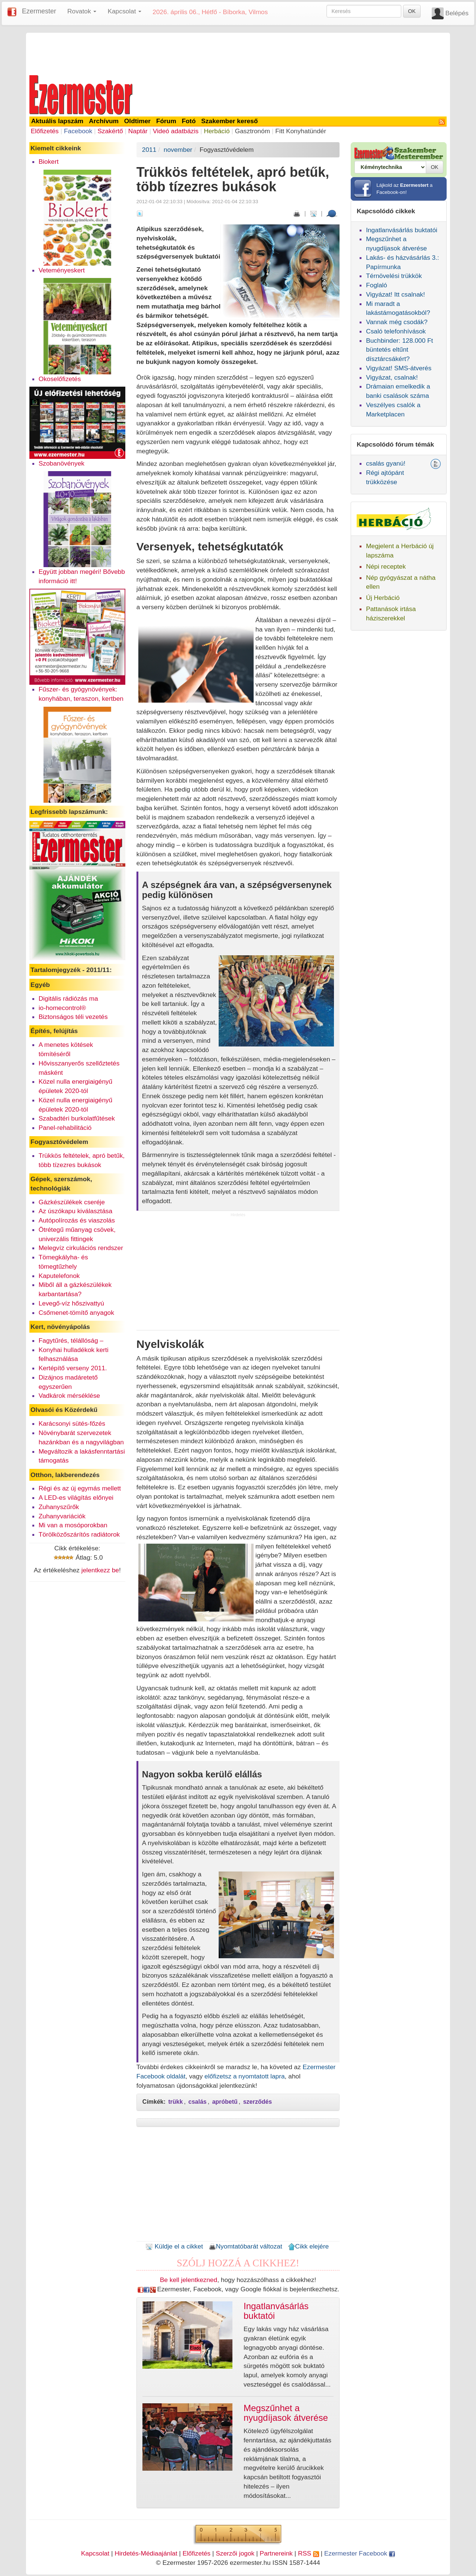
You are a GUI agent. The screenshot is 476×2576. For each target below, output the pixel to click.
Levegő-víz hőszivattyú (71, 1303)
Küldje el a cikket (174, 2246)
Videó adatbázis (176, 131)
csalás (198, 2102)
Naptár (138, 131)
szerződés (257, 2102)
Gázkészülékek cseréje (72, 1202)
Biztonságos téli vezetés (73, 1016)
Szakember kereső (229, 121)
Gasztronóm (252, 131)
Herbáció (216, 131)
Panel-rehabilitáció (65, 1127)
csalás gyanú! (385, 463)
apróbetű (224, 2102)
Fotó (189, 121)
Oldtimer (137, 121)
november (178, 149)
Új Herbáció (383, 597)
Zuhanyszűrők (59, 1507)
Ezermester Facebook (359, 2553)
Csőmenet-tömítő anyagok (76, 1312)
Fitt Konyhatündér (300, 131)
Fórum (166, 121)
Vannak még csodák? (396, 322)
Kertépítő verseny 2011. (73, 1368)
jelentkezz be (100, 1570)
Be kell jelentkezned (188, 2279)
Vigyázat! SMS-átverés (398, 368)
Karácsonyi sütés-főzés (72, 1423)
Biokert (49, 161)
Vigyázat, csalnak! (392, 377)
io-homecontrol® (62, 1007)
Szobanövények (61, 463)
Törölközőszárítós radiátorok (79, 1534)
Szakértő (110, 131)
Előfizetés (45, 131)
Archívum (104, 121)
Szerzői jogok (235, 2553)
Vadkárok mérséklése (69, 1395)
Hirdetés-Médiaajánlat (146, 2553)
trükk (175, 2102)
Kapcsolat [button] (124, 11)
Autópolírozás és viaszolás (77, 1220)
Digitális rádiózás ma (68, 998)
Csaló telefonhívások (396, 331)
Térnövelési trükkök (394, 275)
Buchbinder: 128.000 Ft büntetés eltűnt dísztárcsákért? (399, 350)
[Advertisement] (238, 53)
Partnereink (276, 2553)
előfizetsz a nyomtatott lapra (245, 2076)
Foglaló (376, 285)
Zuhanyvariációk (62, 1516)
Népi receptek (386, 566)
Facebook (78, 131)
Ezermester (39, 11)
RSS (308, 2553)
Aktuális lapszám (57, 121)
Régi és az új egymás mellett (80, 1488)
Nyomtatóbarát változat (245, 2246)
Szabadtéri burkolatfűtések (77, 1118)
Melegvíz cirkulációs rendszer (81, 1248)
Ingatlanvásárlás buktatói (401, 230)
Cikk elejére (308, 2246)
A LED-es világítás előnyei (76, 1497)
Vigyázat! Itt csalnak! (395, 294)
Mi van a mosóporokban (73, 1525)
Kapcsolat (95, 2553)
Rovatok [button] (81, 11)
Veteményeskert (62, 270)
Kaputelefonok (59, 1275)
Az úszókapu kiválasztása (75, 1211)
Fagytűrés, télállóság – (71, 1340)
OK (411, 11)
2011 (149, 149)
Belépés (457, 13)
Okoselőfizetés (60, 379)
